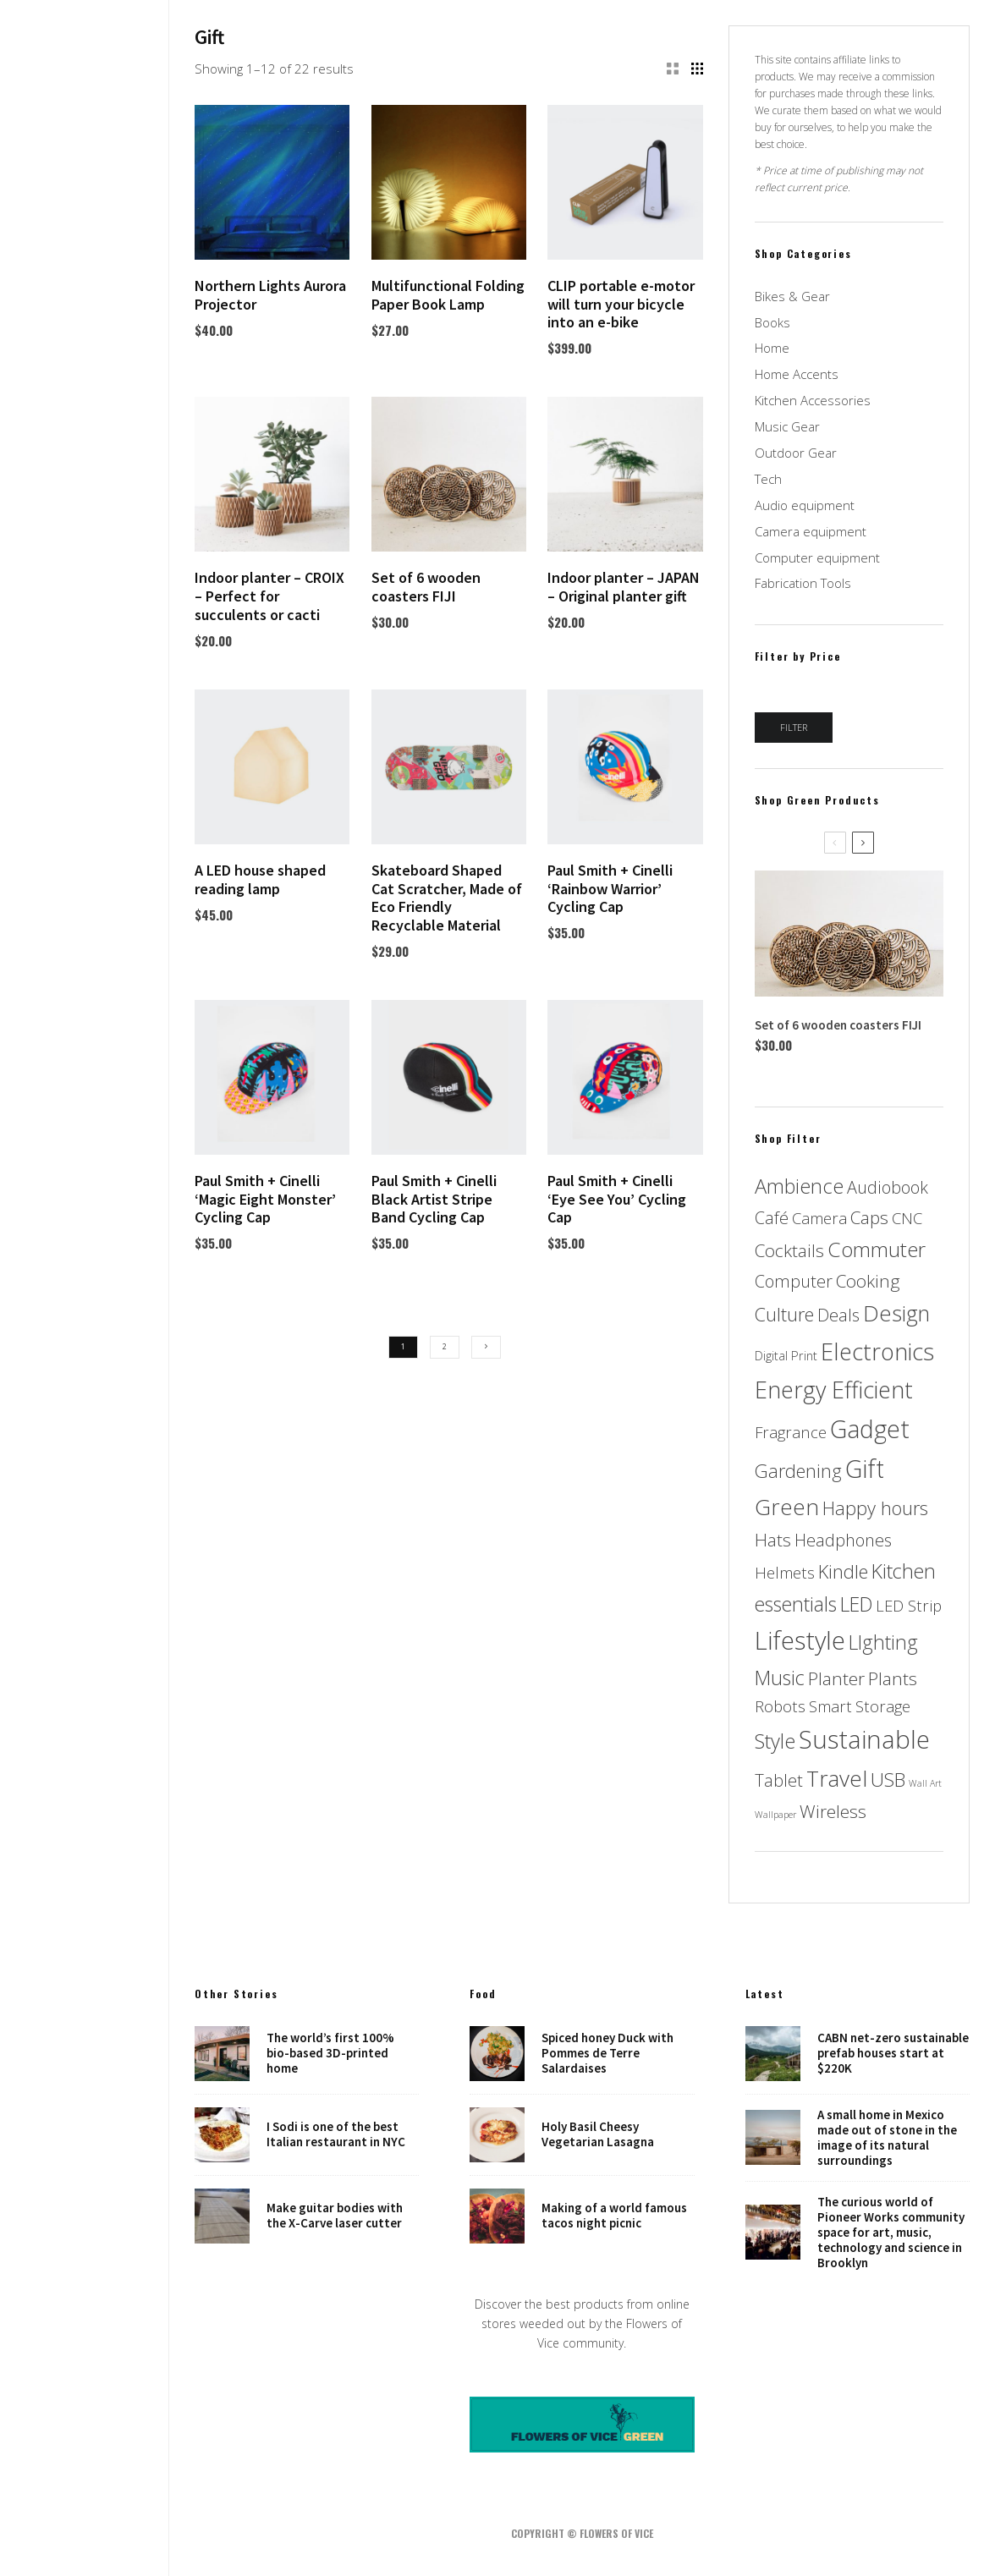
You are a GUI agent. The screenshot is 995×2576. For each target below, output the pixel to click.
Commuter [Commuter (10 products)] (876, 1249)
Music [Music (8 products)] (780, 1677)
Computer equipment (817, 557)
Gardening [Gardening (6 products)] (798, 1470)
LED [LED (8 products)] (856, 1604)
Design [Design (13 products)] (896, 1313)
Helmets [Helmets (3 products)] (785, 1572)
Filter (794, 727)
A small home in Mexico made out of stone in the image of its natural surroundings (887, 2137)
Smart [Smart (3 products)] (830, 1705)
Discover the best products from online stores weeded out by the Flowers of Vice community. (582, 2323)
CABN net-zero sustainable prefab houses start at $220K (893, 2053)
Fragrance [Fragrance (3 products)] (791, 1431)
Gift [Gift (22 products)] (864, 1469)
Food (85, 1237)
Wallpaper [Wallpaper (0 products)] (775, 1815)
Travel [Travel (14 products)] (836, 1778)
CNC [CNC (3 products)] (907, 1217)
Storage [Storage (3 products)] (882, 1705)
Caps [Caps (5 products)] (869, 1217)
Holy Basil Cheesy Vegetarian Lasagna (597, 2134)
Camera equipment (810, 531)
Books (772, 322)
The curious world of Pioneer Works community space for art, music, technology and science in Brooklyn (891, 2234)
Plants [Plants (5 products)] (892, 1678)
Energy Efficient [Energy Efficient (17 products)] (834, 1389)
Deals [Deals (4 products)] (838, 1315)
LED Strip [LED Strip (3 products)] (909, 1605)
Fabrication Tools (803, 582)
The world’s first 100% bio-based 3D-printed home (330, 2053)
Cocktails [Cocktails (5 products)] (789, 1250)
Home (85, 1188)
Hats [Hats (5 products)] (773, 1540)
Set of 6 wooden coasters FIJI (838, 1025)
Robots (85, 1332)
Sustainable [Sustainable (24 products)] (864, 1738)
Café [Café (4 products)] (772, 1217)
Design (85, 1212)
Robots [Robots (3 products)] (780, 1705)
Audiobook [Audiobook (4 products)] (887, 1187)
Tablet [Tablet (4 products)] (779, 1780)
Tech (768, 478)
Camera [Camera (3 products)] (819, 1217)
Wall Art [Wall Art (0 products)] (925, 1783)
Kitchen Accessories (813, 400)
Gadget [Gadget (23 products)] (870, 1428)
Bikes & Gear (792, 296)
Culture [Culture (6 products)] (784, 1314)
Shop (85, 1380)
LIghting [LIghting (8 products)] (883, 1642)
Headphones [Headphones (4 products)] (843, 1540)
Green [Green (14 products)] (787, 1506)
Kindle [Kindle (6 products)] (843, 1571)
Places (84, 1356)
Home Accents (796, 373)
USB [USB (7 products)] (888, 1779)
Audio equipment (805, 505)
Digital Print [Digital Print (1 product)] (786, 1355)
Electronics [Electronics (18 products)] (877, 1351)
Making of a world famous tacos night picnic (614, 2217)
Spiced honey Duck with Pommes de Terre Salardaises (607, 2053)
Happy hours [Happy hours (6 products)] (875, 1508)
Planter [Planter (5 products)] (836, 1678)
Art (84, 1284)
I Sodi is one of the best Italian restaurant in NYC (336, 2134)
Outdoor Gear (796, 452)
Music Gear (787, 426)
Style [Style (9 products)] (775, 1741)
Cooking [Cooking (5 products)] (868, 1281)
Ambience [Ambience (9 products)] (799, 1186)
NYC (84, 1308)
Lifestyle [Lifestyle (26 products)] (800, 1640)
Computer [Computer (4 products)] (794, 1281)
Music (85, 1260)
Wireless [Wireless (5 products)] (833, 1811)
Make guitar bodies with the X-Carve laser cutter (335, 2217)
